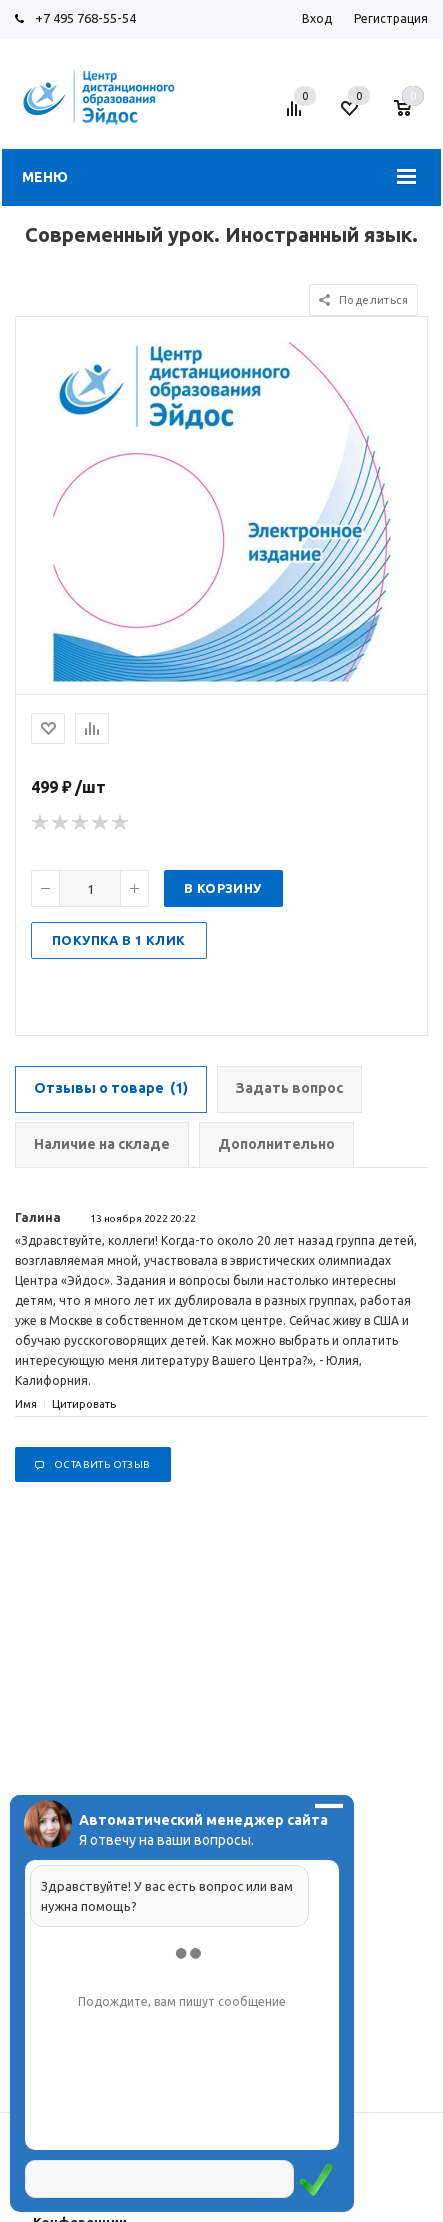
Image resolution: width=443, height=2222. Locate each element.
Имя (26, 1404)
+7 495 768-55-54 (85, 18)
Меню (45, 177)
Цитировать (84, 1404)
